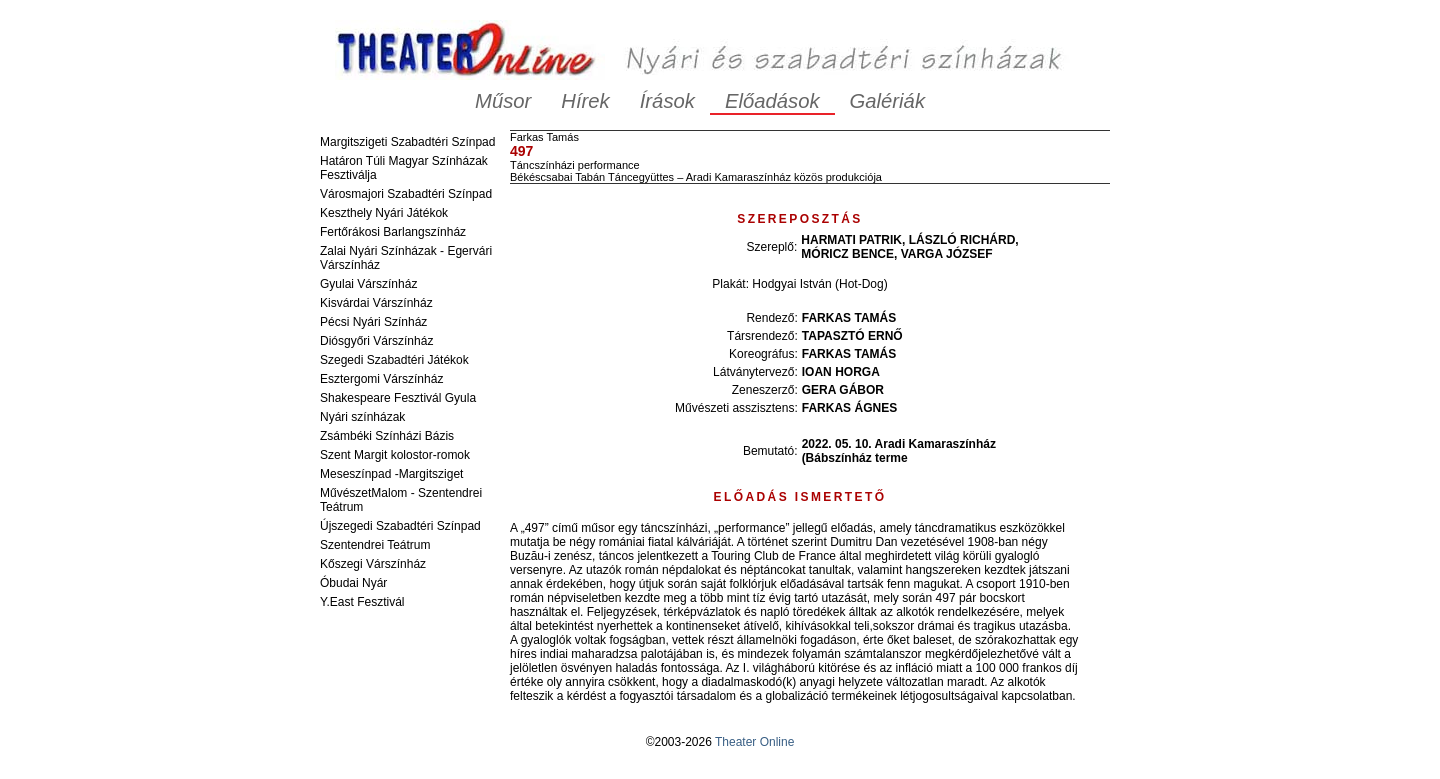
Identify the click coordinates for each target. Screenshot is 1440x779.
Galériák (887, 101)
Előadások (772, 101)
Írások (667, 101)
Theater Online (754, 742)
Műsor (503, 101)
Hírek (585, 101)
